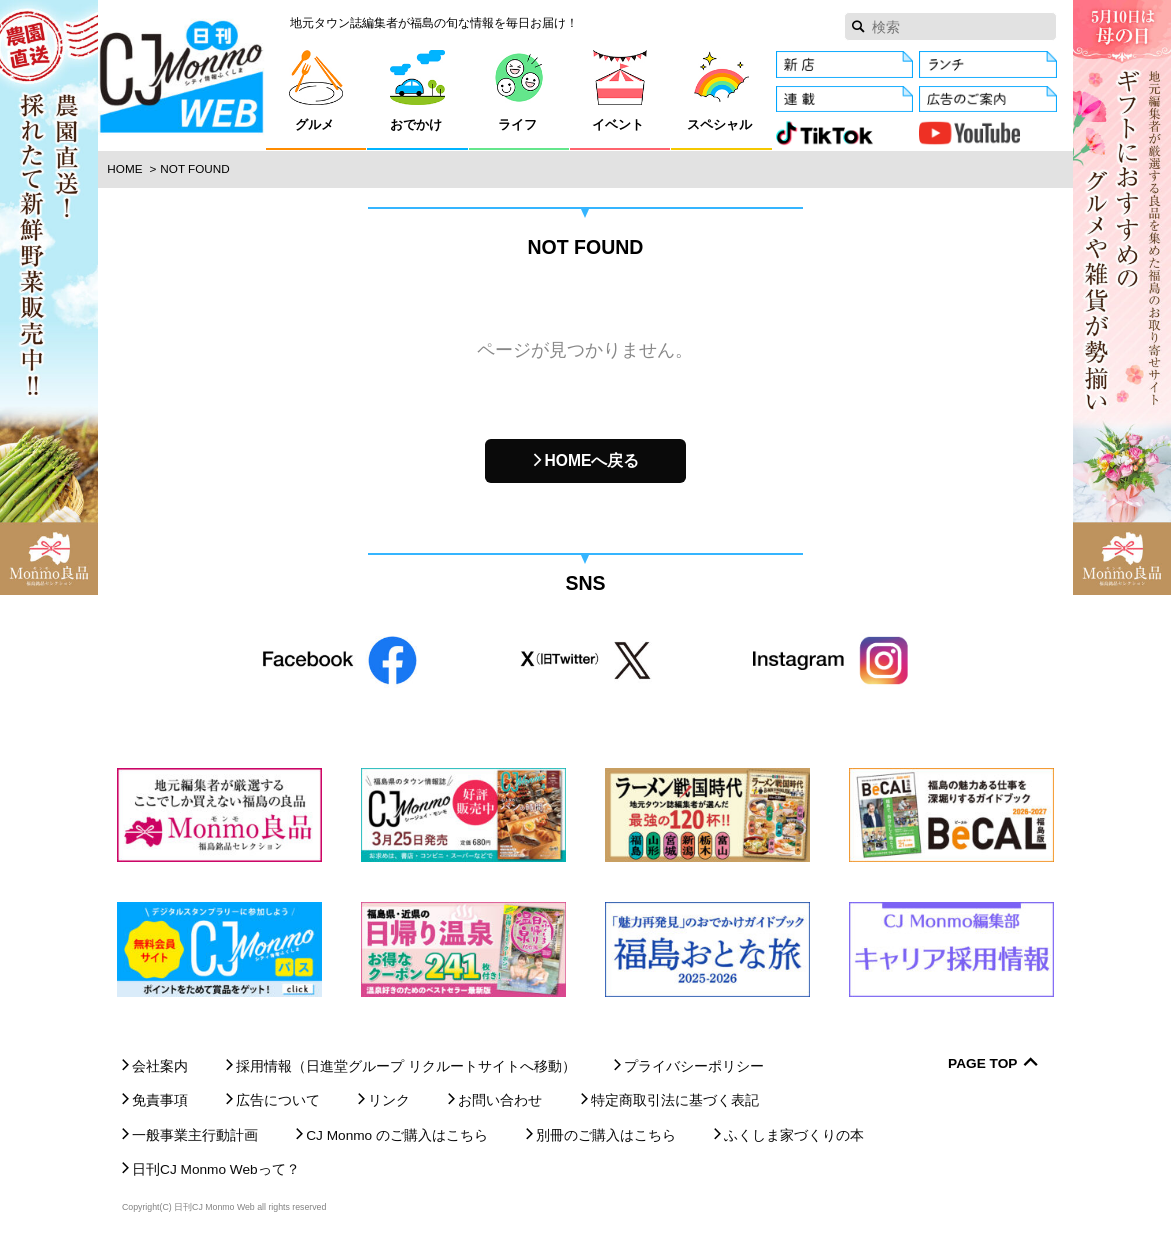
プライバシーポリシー (694, 1066)
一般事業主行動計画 (195, 1135)
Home (124, 168)
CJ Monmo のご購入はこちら (397, 1135)
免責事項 (160, 1100)
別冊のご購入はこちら (606, 1135)
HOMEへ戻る (592, 460)
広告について (278, 1100)
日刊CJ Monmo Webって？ (216, 1169)
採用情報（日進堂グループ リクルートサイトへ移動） (406, 1066)
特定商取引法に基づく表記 (675, 1100)
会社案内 (160, 1066)
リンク (389, 1100)
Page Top (982, 1064)
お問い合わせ (500, 1100)
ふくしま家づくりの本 (794, 1135)
